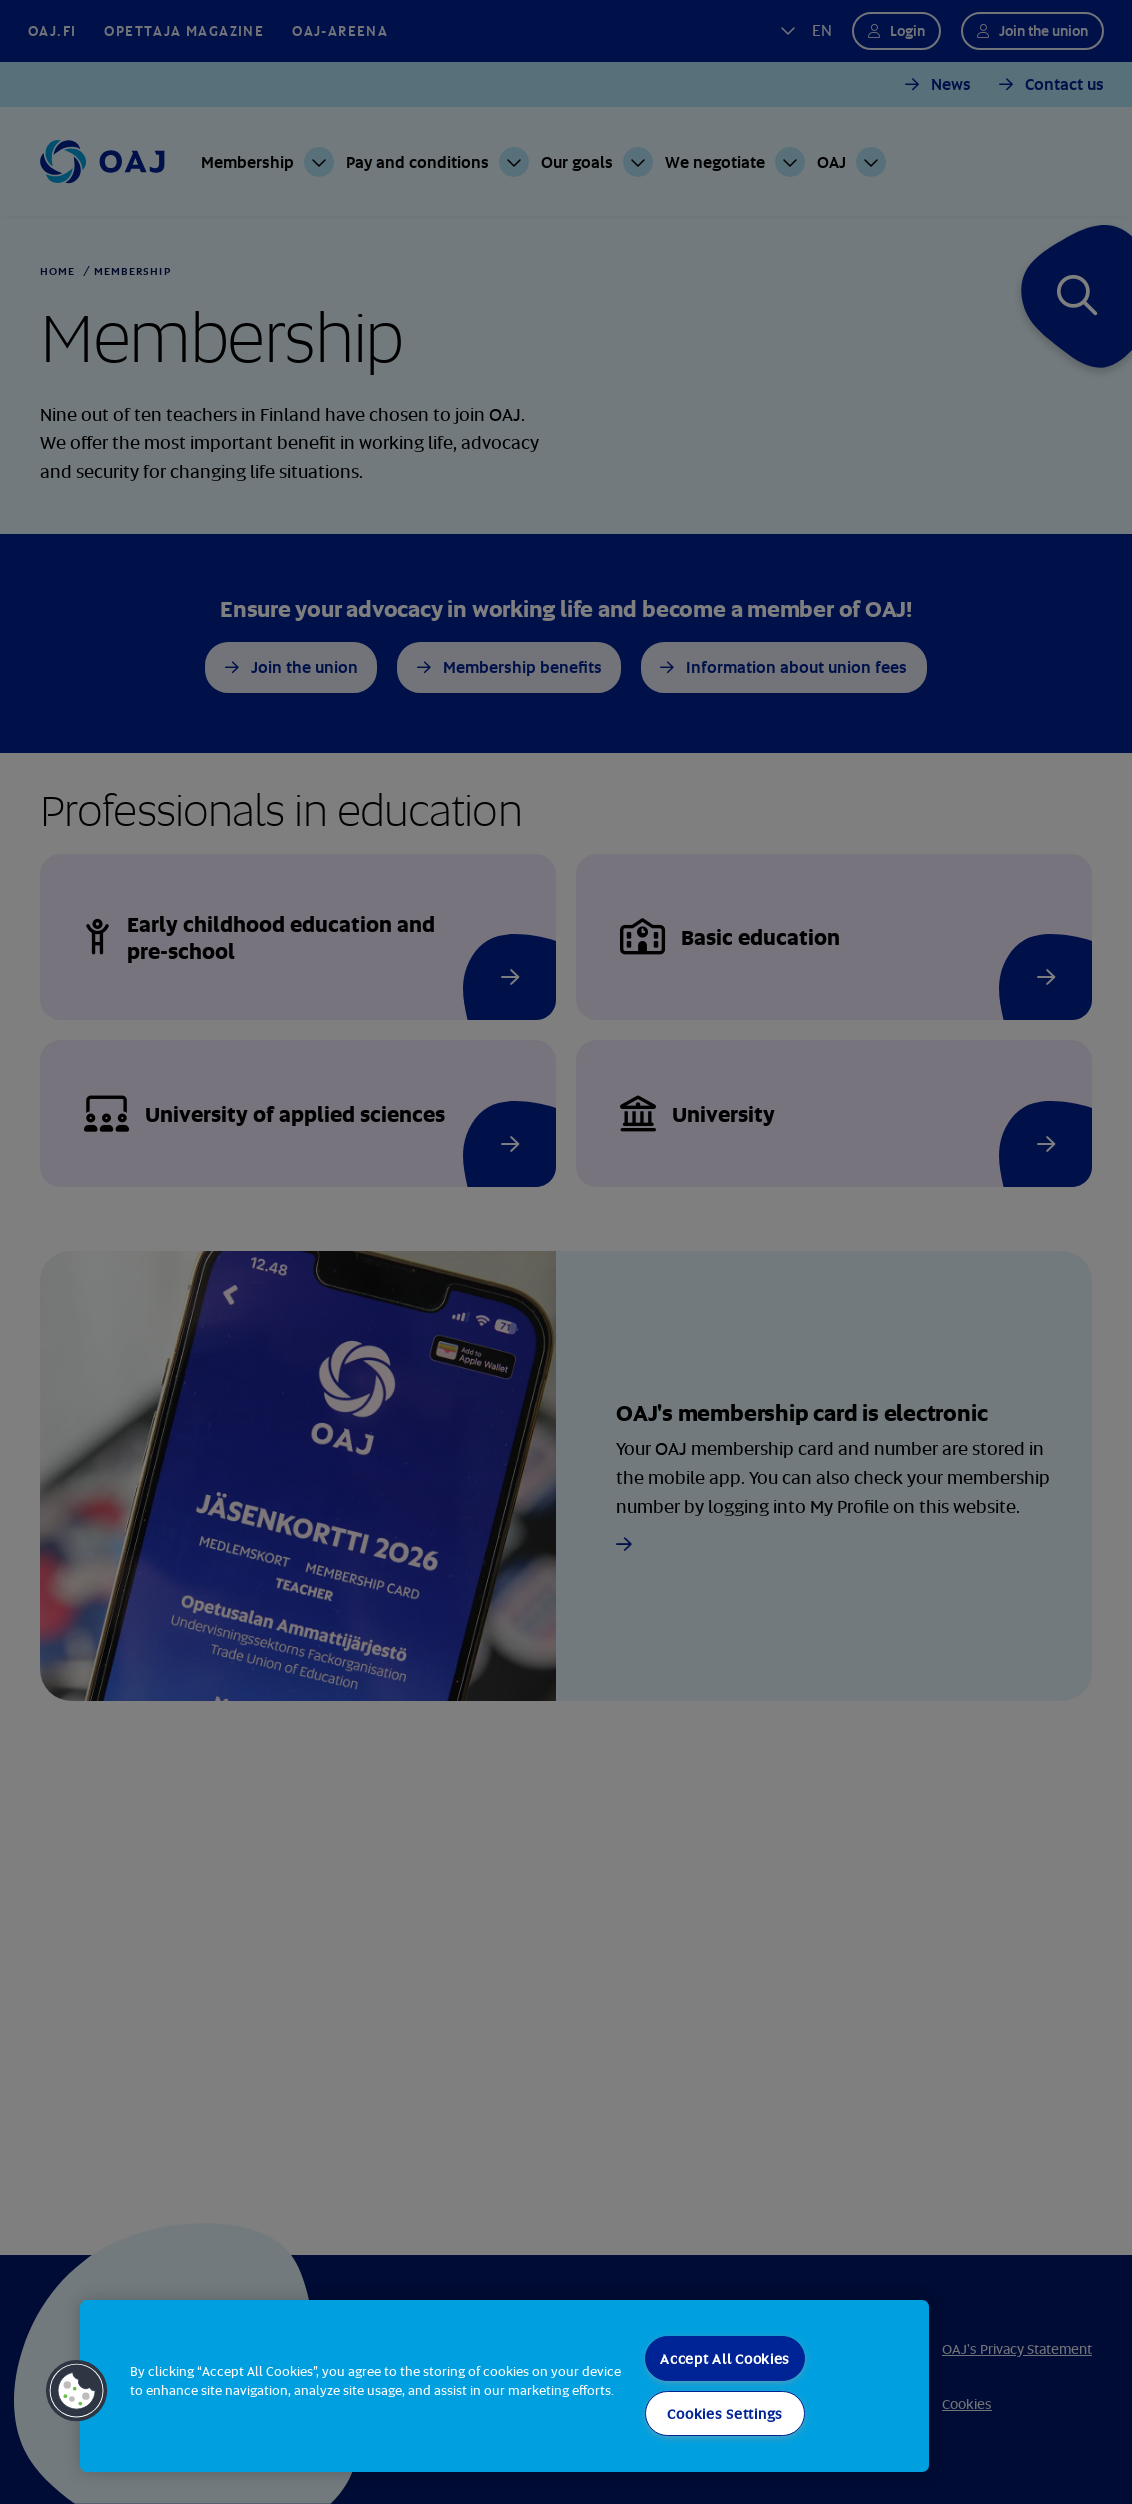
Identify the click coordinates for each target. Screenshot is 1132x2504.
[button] (77, 2391)
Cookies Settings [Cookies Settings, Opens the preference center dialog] (725, 2413)
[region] (504, 2386)
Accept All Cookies (725, 2358)
